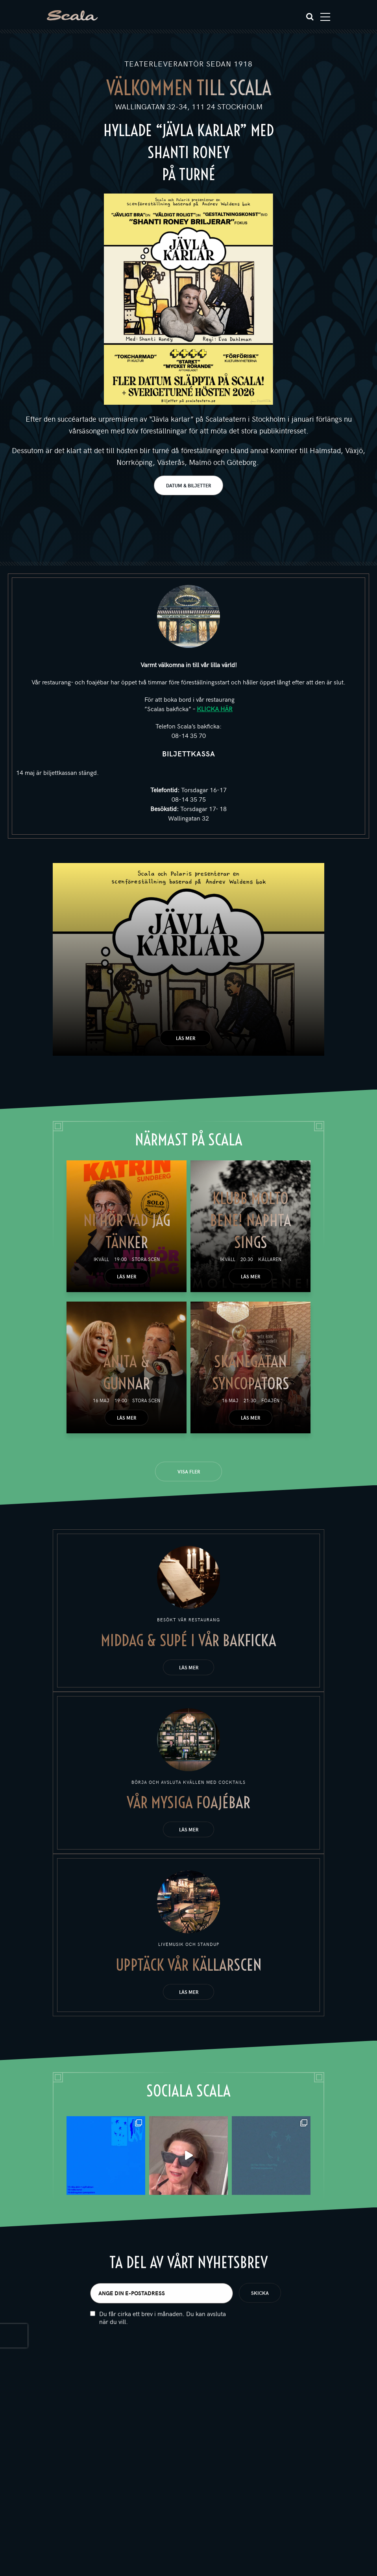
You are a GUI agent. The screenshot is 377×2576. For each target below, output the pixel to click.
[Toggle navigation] (325, 17)
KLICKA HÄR (215, 708)
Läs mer (185, 1038)
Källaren (269, 1259)
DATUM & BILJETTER (188, 485)
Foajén (270, 1400)
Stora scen (146, 1259)
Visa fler (188, 1471)
